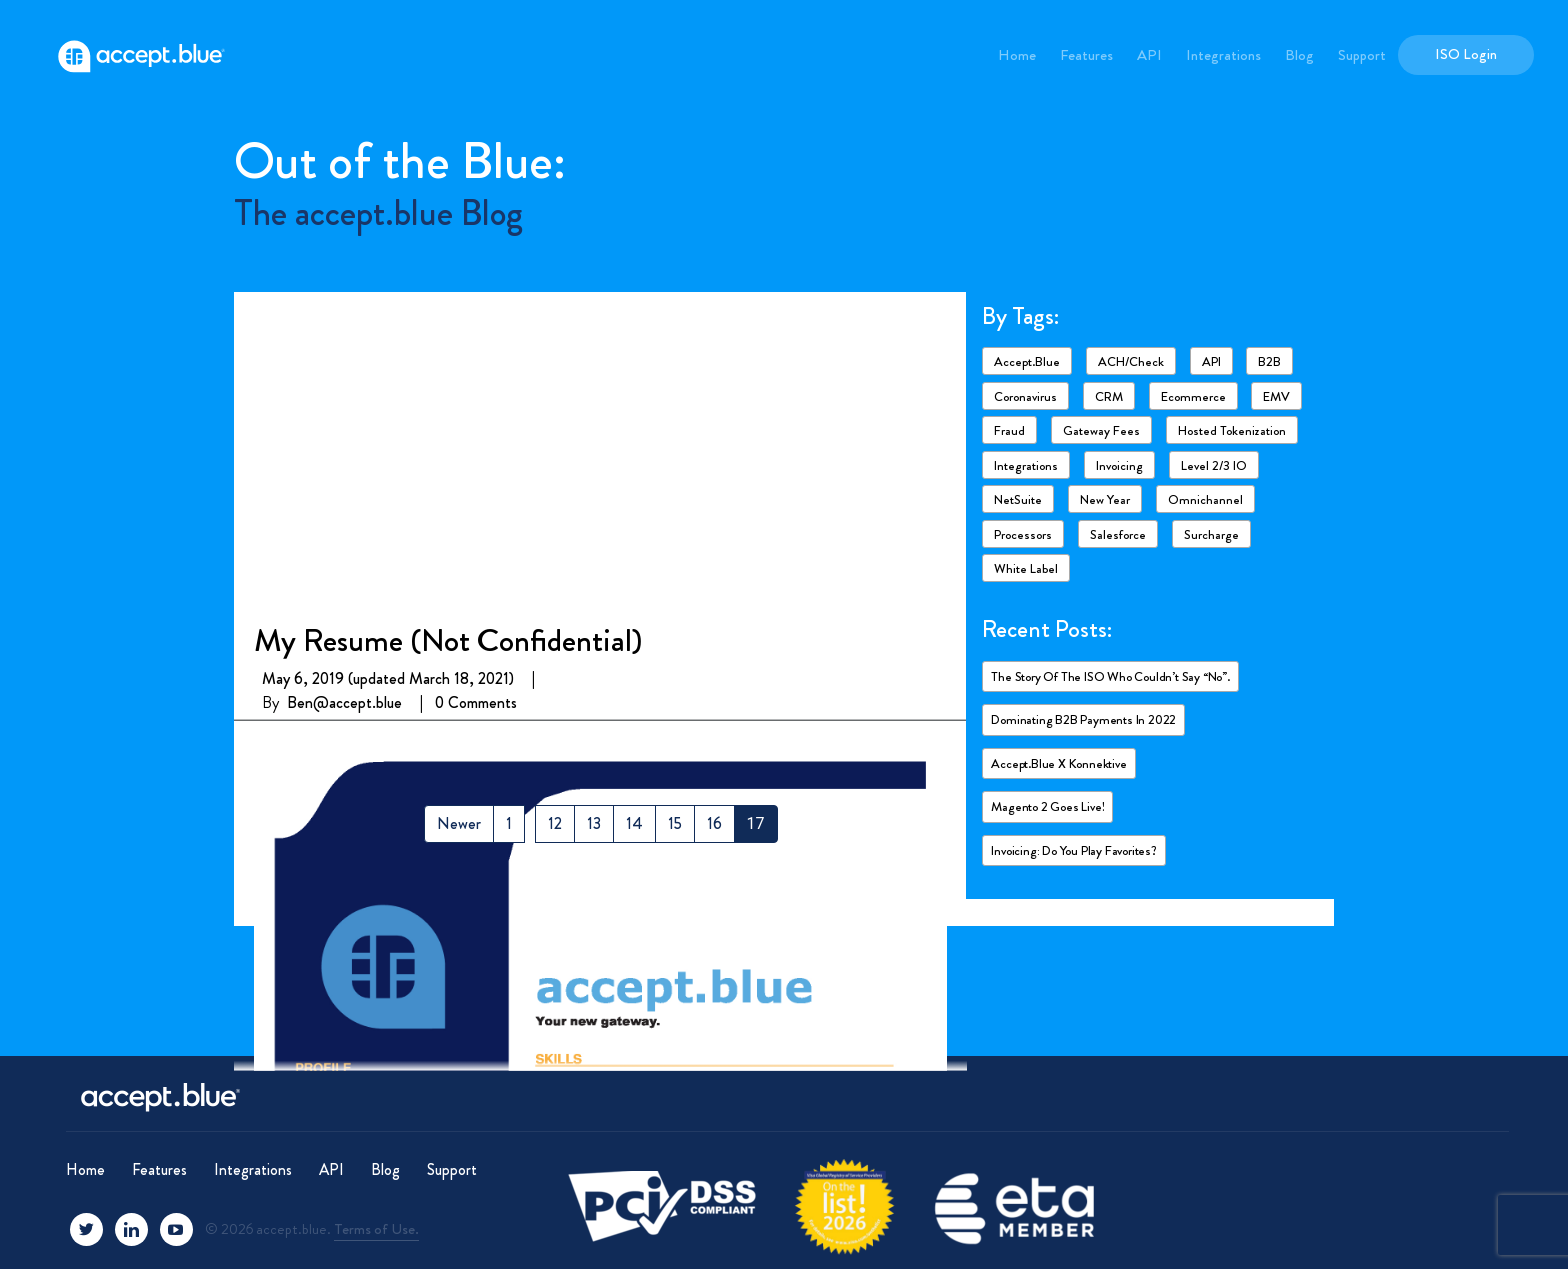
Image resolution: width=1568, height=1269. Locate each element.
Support (1362, 55)
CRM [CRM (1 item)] (1109, 396)
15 (675, 823)
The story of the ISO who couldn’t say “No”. (1110, 676)
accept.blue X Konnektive (1058, 763)
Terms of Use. (376, 1229)
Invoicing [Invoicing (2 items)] (1119, 465)
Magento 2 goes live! (1047, 806)
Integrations (1223, 55)
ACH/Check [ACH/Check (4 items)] (1131, 361)
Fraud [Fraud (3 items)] (1009, 430)
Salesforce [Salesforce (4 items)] (1118, 534)
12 (555, 823)
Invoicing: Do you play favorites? (1073, 850)
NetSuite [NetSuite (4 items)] (1018, 499)
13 (594, 823)
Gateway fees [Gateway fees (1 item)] (1101, 430)
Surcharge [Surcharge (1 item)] (1211, 534)
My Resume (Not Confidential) (448, 326)
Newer (459, 823)
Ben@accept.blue (344, 388)
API (1149, 55)
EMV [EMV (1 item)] (1276, 396)
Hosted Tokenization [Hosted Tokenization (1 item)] (1232, 430)
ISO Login (1466, 54)
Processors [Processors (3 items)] (1023, 534)
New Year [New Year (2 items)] (1105, 499)
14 (634, 823)
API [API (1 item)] (1211, 361)
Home (1017, 55)
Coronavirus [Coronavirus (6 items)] (1025, 396)
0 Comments (476, 388)
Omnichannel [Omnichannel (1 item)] (1205, 499)
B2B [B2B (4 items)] (1269, 361)
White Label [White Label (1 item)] (1026, 568)
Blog (1299, 55)
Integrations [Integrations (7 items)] (1026, 465)
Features (1086, 55)
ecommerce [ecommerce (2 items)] (1193, 396)
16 (714, 823)
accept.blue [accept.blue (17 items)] (1027, 361)
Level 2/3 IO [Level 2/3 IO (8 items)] (1214, 465)
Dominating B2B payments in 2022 (1083, 719)
